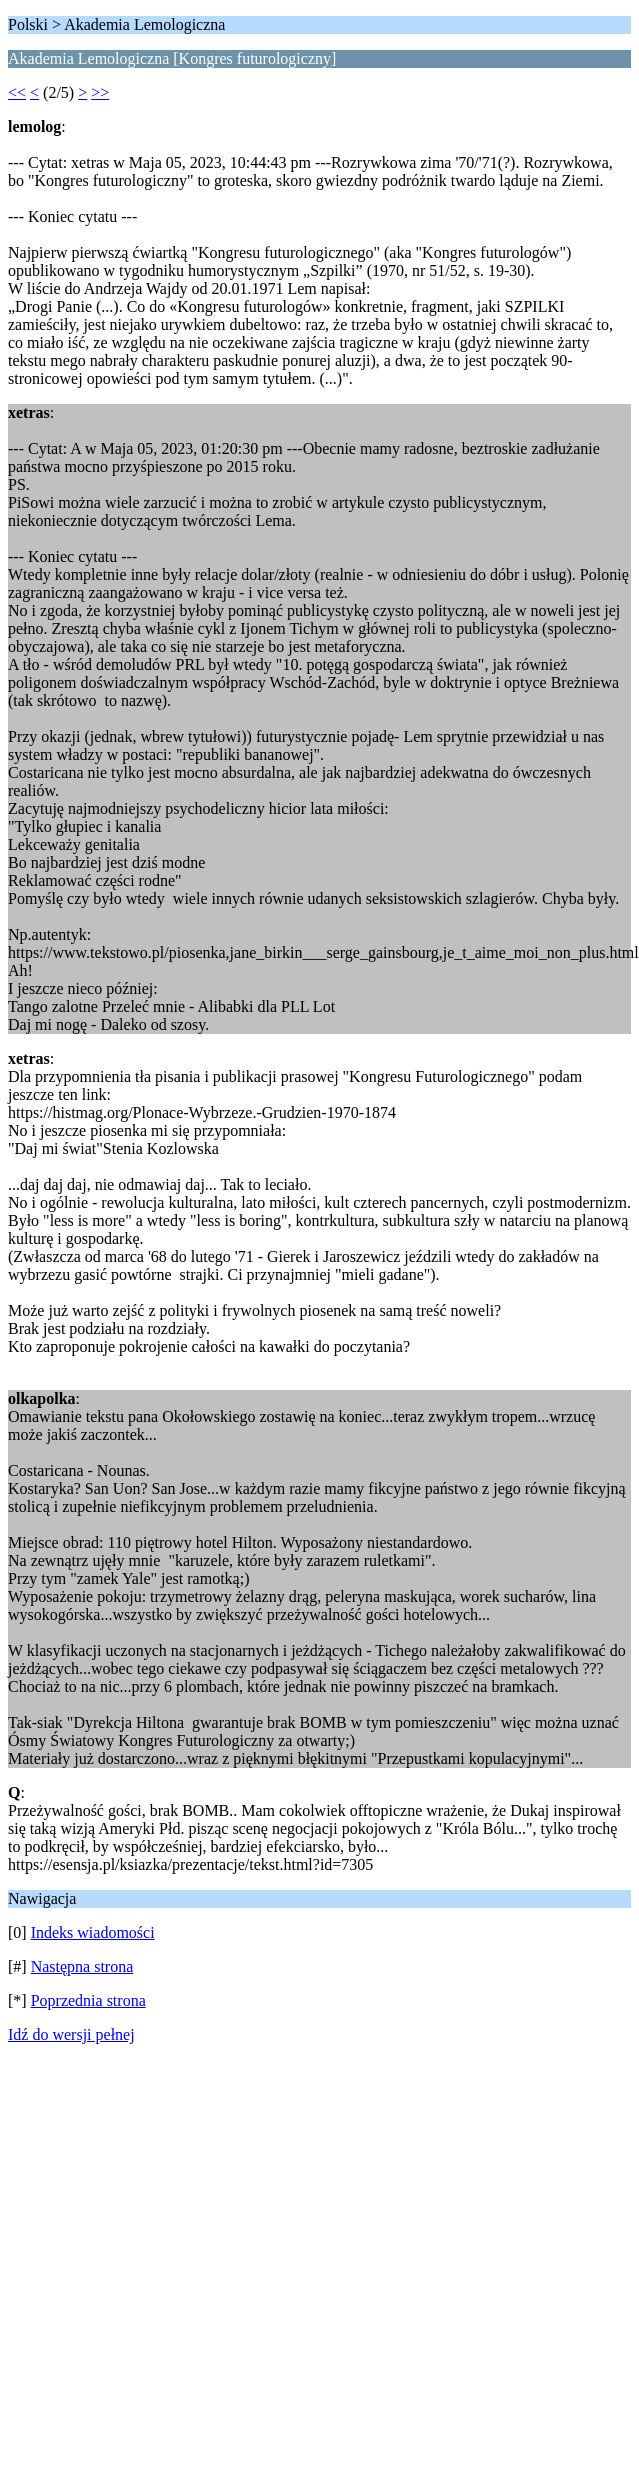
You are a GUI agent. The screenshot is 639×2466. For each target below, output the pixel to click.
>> (100, 92)
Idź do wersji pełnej (71, 2034)
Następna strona (82, 1966)
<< (17, 92)
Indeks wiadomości (93, 1932)
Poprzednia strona (88, 2000)
